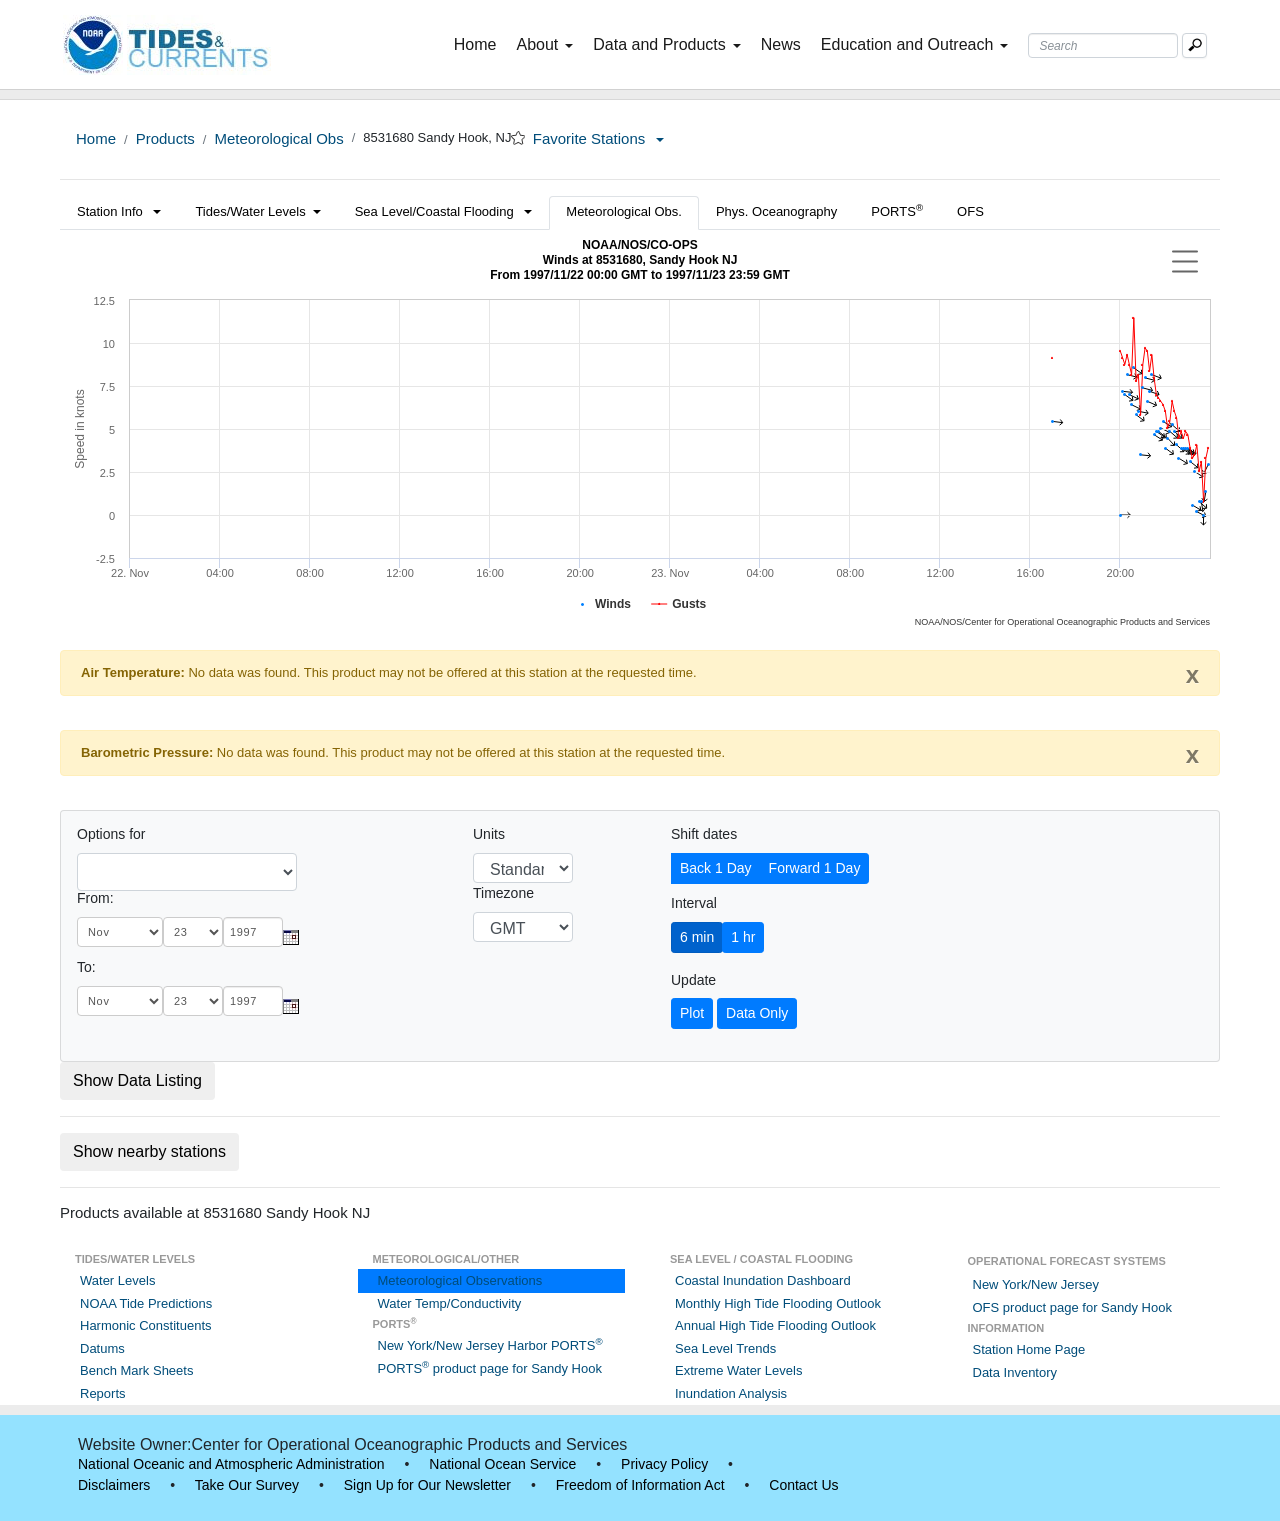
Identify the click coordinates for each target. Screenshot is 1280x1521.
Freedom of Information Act (640, 1485)
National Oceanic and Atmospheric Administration (231, 1464)
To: (86, 967)
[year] (253, 932)
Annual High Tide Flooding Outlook (775, 1325)
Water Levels (117, 1280)
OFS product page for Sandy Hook (1072, 1307)
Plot (692, 1013)
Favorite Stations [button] (599, 138)
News (781, 44)
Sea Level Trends (725, 1348)
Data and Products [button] (667, 44)
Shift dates (704, 834)
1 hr (743, 937)
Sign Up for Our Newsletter (427, 1485)
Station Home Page (1029, 1349)
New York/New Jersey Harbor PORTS (490, 1345)
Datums (102, 1348)
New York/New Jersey (1036, 1284)
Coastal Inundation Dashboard (763, 1280)
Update (693, 980)
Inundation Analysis (731, 1393)
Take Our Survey (247, 1485)
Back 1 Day (716, 868)
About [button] (544, 44)
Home (479, 43)
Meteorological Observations (460, 1280)
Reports (103, 1393)
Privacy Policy (664, 1464)
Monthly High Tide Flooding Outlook (778, 1303)
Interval (694, 903)
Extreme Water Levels (738, 1370)
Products (165, 138)
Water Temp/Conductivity (450, 1303)
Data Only (757, 1013)
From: (95, 898)
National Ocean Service (502, 1464)
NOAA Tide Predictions (146, 1303)
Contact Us (803, 1485)
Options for (111, 834)
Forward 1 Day (815, 868)
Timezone (503, 893)
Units (489, 834)
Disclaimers (114, 1485)
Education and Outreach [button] (915, 44)
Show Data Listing (137, 1080)
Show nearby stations (149, 1151)
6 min (697, 937)
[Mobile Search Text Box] (1194, 45)
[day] (193, 932)
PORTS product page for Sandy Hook (490, 1368)
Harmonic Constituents (146, 1325)
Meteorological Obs (278, 138)
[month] (120, 932)
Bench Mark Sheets (136, 1370)
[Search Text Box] (1103, 45)
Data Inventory (1015, 1372)
